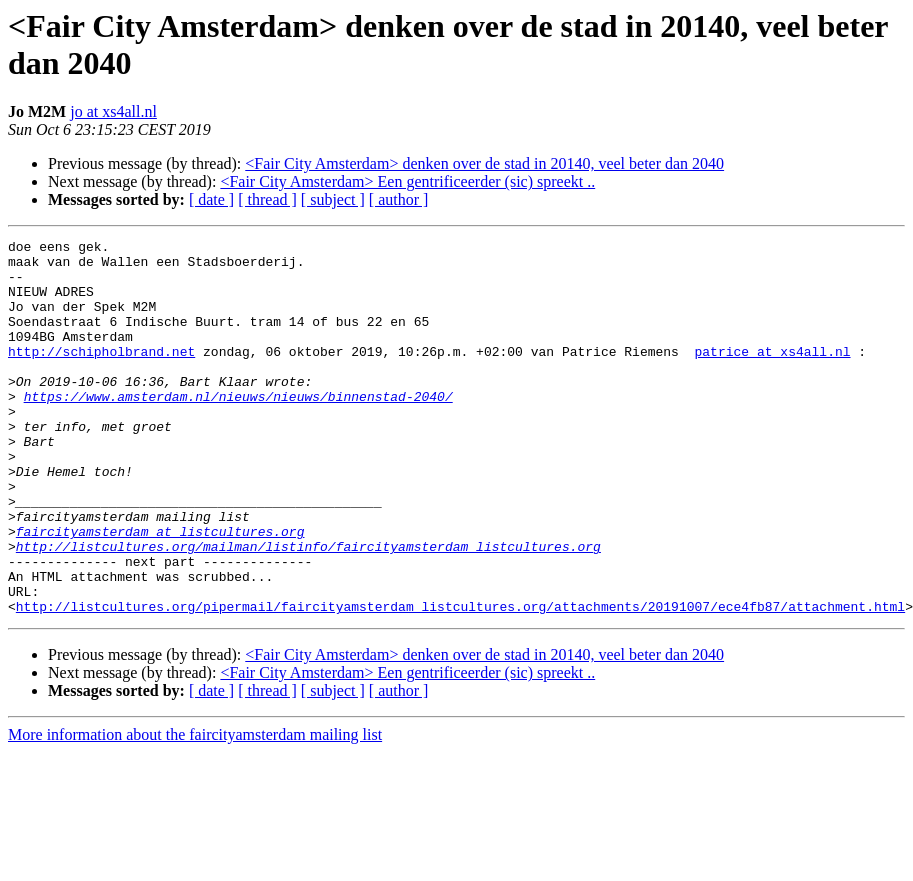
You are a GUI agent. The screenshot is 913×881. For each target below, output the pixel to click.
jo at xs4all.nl (113, 111)
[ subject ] (333, 199)
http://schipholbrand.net (101, 375)
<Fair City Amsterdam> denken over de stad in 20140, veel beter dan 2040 (484, 163)
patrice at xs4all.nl (772, 375)
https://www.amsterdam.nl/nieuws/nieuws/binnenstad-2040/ (238, 429)
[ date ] (211, 199)
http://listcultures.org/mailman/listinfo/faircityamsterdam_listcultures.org (308, 609)
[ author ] (399, 199)
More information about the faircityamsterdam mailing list (195, 809)
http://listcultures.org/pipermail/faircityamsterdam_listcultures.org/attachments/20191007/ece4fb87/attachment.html (460, 681)
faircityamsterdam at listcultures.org (160, 591)
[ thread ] (267, 199)
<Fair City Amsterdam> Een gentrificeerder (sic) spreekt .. (407, 181)
